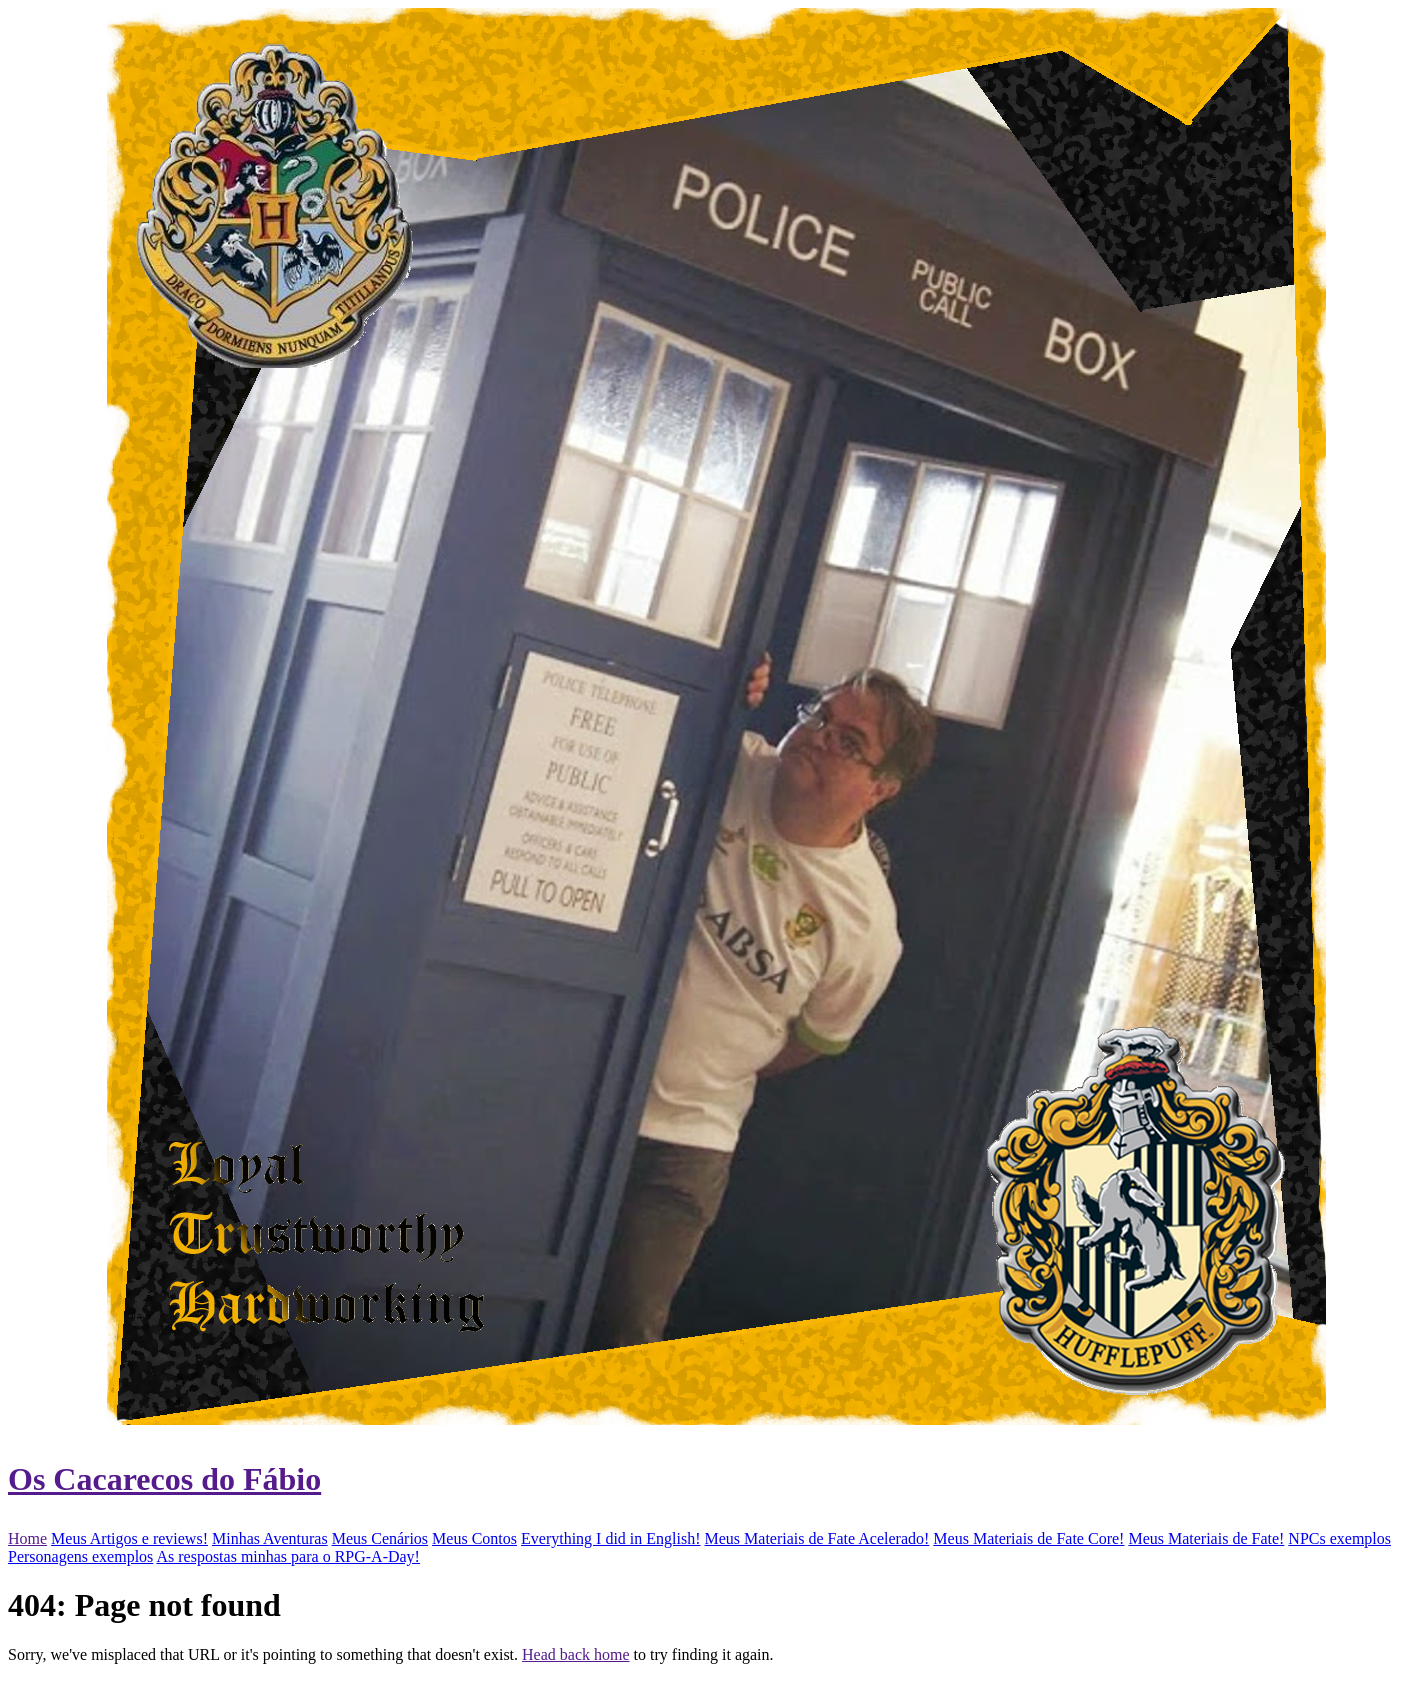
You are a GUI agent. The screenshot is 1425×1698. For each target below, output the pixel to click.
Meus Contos (474, 1538)
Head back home (576, 1654)
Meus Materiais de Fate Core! (1028, 1538)
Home (27, 1538)
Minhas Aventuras (270, 1538)
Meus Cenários (380, 1538)
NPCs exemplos (1339, 1538)
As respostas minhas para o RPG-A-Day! (288, 1556)
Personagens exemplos (80, 1556)
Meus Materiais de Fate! (1206, 1538)
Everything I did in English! (611, 1538)
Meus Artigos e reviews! (129, 1538)
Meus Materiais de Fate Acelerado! (817, 1538)
